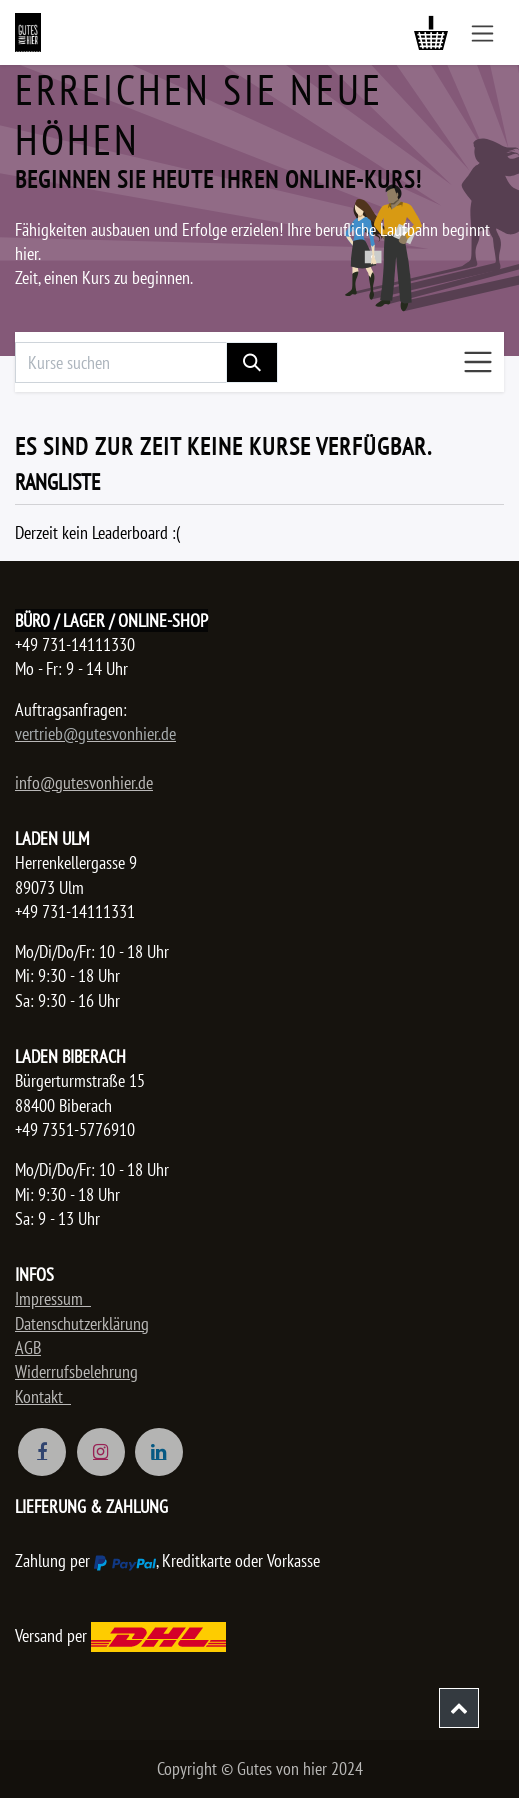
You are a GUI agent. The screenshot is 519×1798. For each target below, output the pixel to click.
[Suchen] (252, 362)
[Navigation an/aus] (482, 32)
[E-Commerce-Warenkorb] (431, 33)
